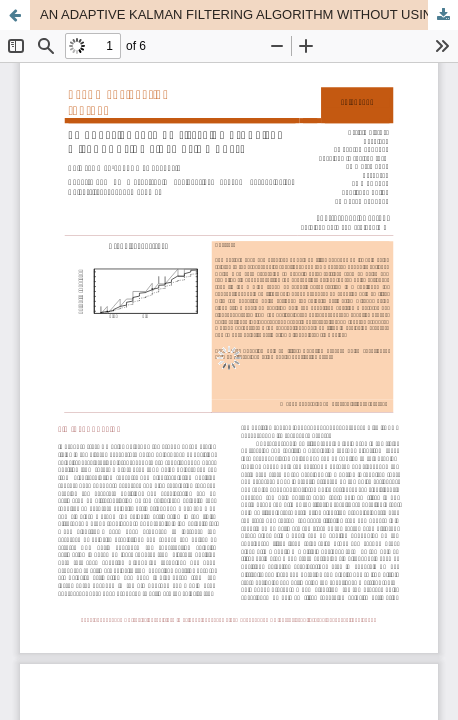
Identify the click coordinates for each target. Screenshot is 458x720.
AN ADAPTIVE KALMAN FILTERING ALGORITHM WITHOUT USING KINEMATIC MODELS (249, 14)
